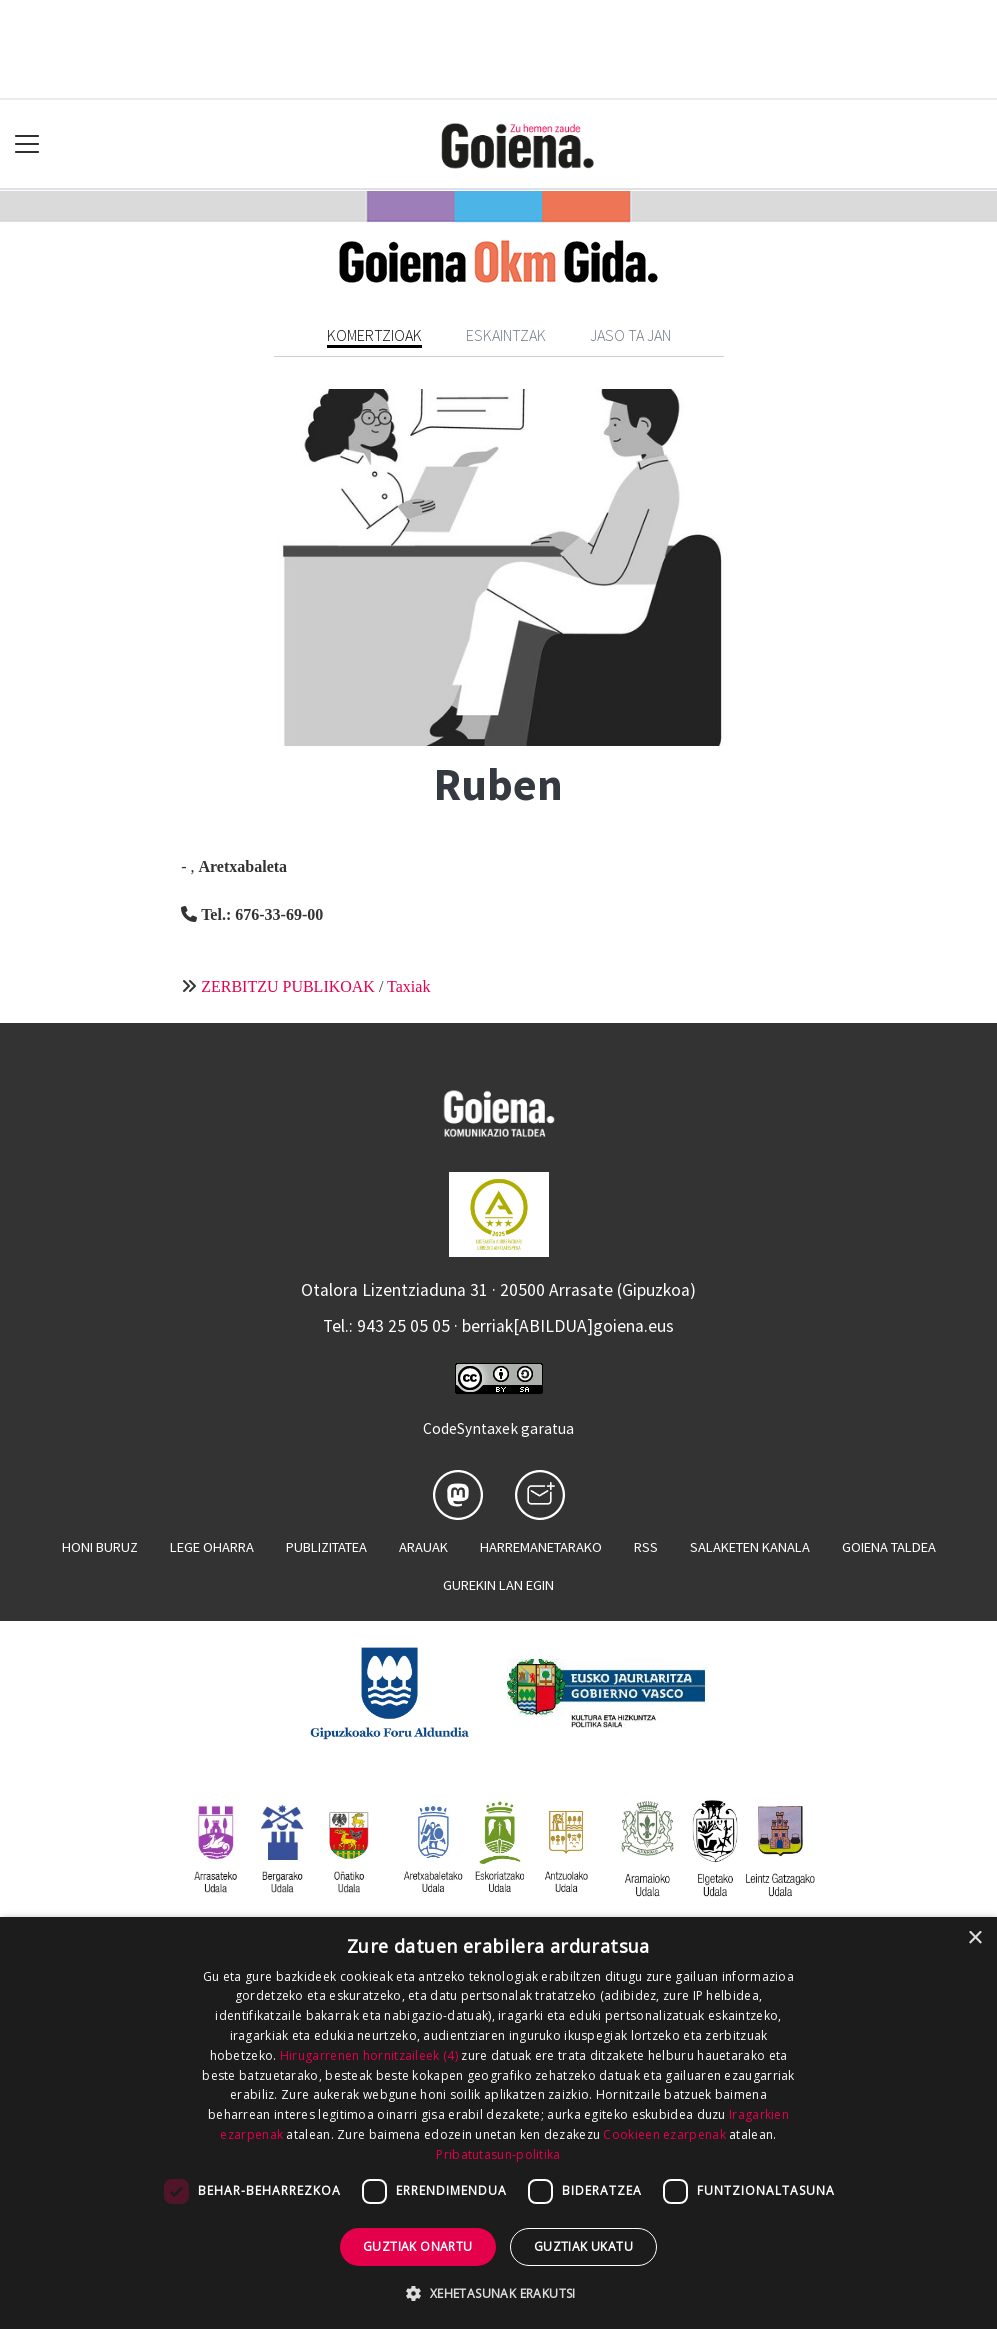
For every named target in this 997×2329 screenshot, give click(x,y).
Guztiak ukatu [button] (583, 2246)
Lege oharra (212, 1547)
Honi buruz (100, 1547)
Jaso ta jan (630, 335)
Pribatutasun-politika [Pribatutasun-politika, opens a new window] (498, 2154)
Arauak (423, 1547)
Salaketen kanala (750, 1547)
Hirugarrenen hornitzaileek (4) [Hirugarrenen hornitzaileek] (369, 2055)
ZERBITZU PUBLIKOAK (288, 986)
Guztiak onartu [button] (418, 2246)
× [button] (974, 1938)
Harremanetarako (541, 1547)
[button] (498, 2293)
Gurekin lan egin (498, 1585)
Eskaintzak (506, 335)
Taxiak (408, 986)
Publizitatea (326, 1547)
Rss (646, 1547)
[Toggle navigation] (27, 144)
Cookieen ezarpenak (664, 2134)
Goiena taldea (889, 1547)
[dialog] (498, 2123)
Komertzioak (374, 335)
